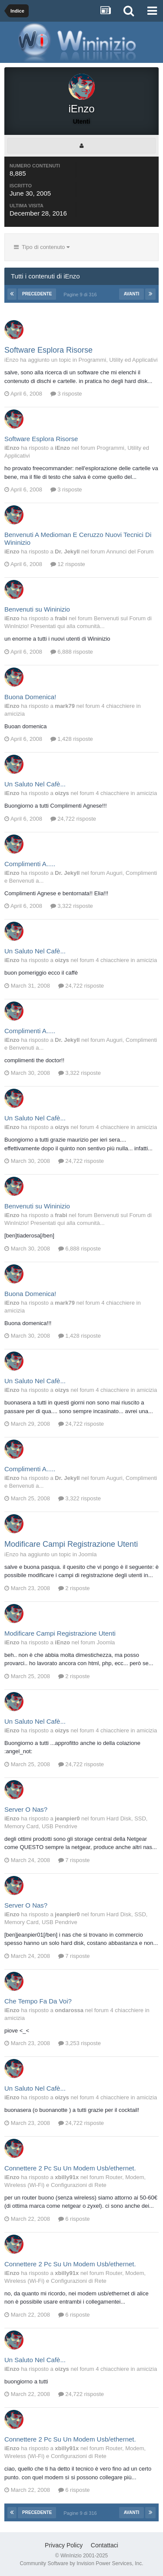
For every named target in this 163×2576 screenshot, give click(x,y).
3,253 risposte (79, 2043)
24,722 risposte (73, 818)
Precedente (37, 293)
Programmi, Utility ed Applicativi (118, 360)
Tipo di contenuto (42, 247)
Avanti (132, 293)
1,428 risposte (71, 739)
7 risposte (74, 1860)
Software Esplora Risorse (48, 350)
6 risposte (74, 2219)
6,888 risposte (71, 651)
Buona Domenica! (30, 696)
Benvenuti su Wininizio (37, 609)
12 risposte (67, 564)
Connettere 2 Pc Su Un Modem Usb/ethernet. (70, 2168)
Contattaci (104, 2545)
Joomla (88, 1554)
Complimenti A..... (30, 863)
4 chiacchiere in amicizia (126, 793)
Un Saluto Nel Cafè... (35, 784)
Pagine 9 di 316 (81, 294)
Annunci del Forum (129, 551)
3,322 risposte (71, 906)
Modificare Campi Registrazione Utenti (71, 1544)
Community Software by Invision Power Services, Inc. (81, 2563)
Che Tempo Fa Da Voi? (38, 2001)
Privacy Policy (64, 2545)
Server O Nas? (25, 1809)
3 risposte (66, 393)
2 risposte (74, 1588)
